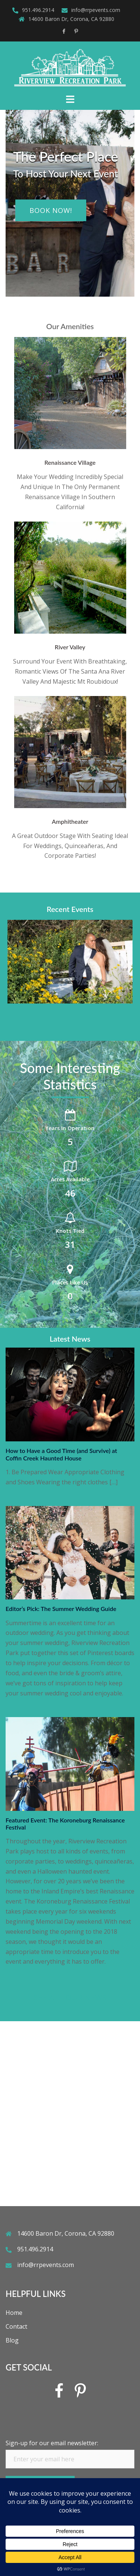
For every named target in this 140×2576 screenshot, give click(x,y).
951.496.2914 (38, 9)
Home (14, 2312)
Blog (12, 2340)
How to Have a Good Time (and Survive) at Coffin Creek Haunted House (61, 1454)
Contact (16, 2326)
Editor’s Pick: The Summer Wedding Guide (61, 1608)
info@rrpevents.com (95, 9)
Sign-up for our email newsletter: (52, 2443)
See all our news (70, 1997)
